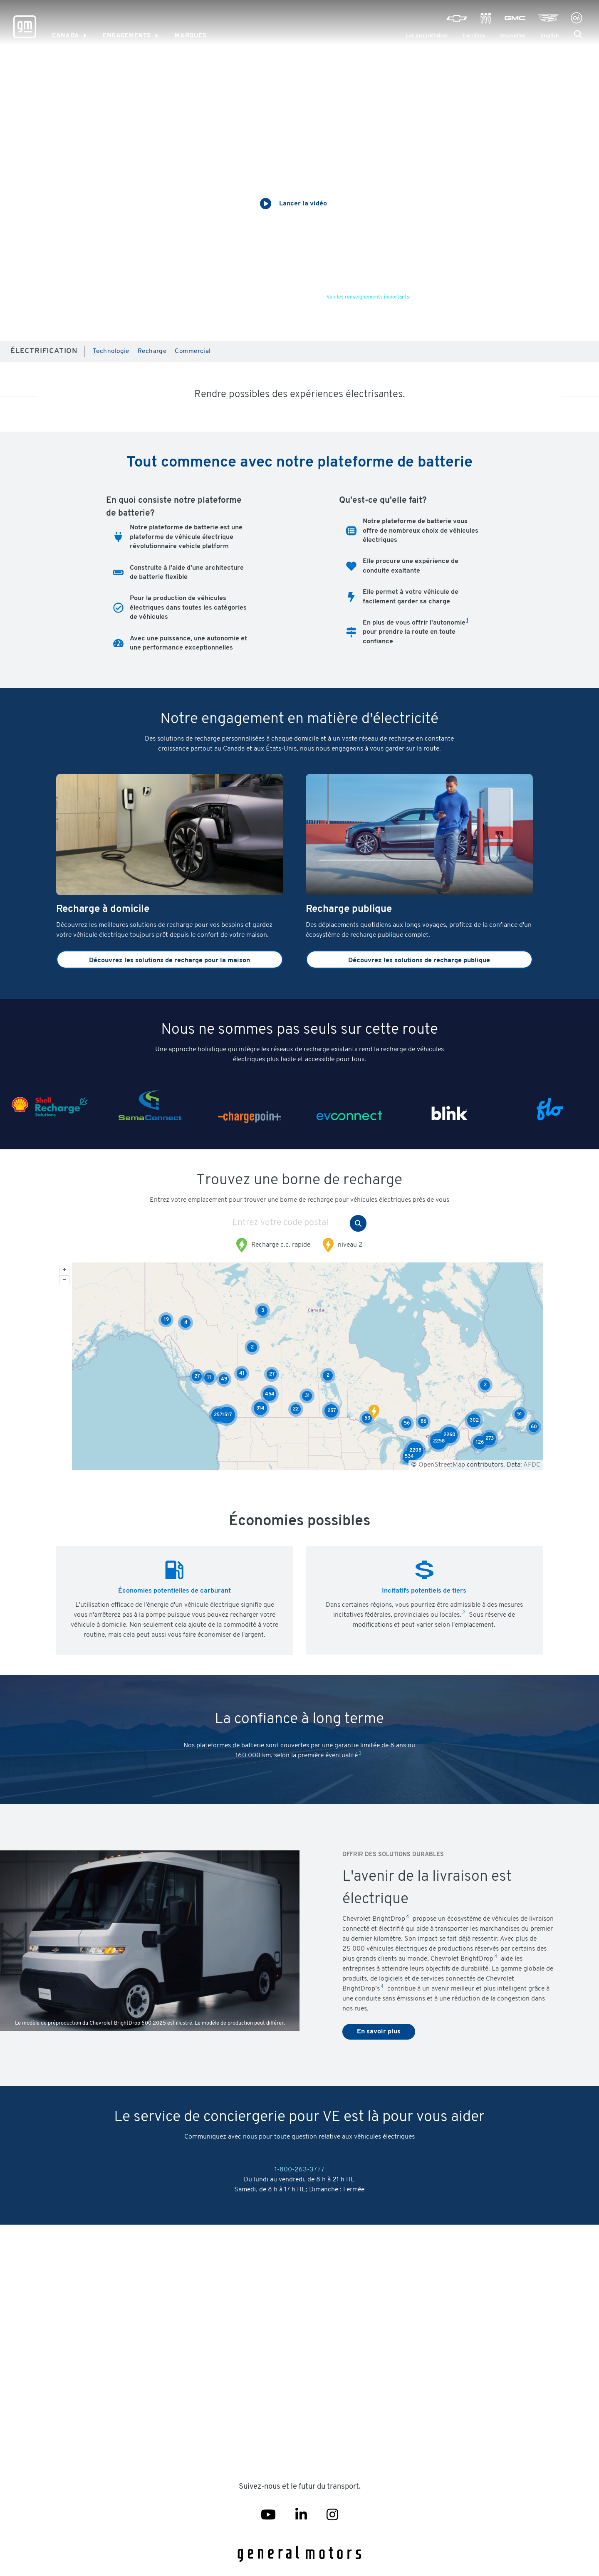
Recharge (152, 351)
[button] (578, 35)
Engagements (127, 36)
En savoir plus (379, 2031)
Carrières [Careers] (474, 36)
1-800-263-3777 (299, 2169)
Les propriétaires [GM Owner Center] (427, 36)
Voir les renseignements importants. (369, 297)
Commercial (192, 351)
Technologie (111, 351)
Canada (65, 36)
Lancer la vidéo (303, 203)
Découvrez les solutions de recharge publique (419, 960)
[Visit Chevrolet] (456, 18)
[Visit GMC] (515, 18)
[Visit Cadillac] (548, 18)
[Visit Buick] (485, 18)
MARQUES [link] (191, 36)
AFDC (531, 1465)
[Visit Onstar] (576, 18)
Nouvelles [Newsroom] (512, 36)
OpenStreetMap (441, 1465)
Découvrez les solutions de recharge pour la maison (169, 960)
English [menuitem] (549, 36)
